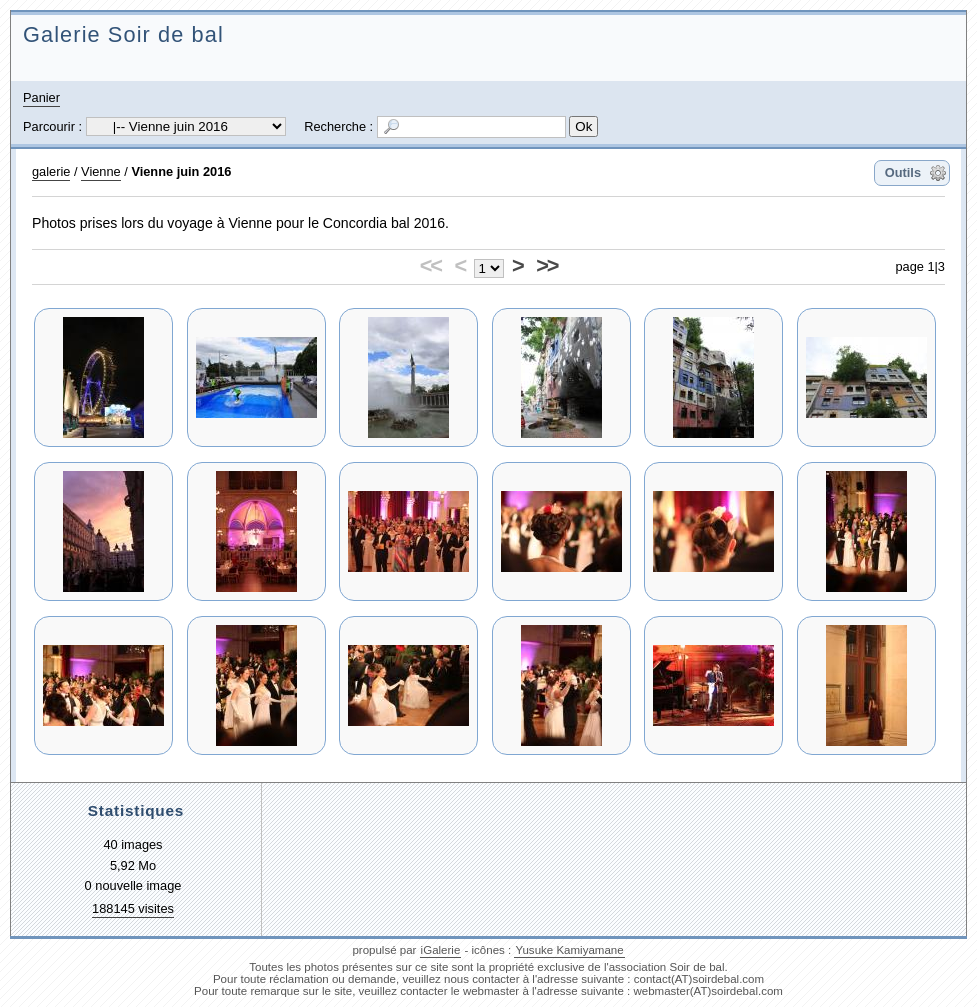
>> (546, 265)
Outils (903, 172)
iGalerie (441, 950)
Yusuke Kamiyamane (569, 950)
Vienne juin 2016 (181, 171)
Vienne (101, 171)
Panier (41, 97)
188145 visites (133, 908)
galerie (51, 171)
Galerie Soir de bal (123, 34)
